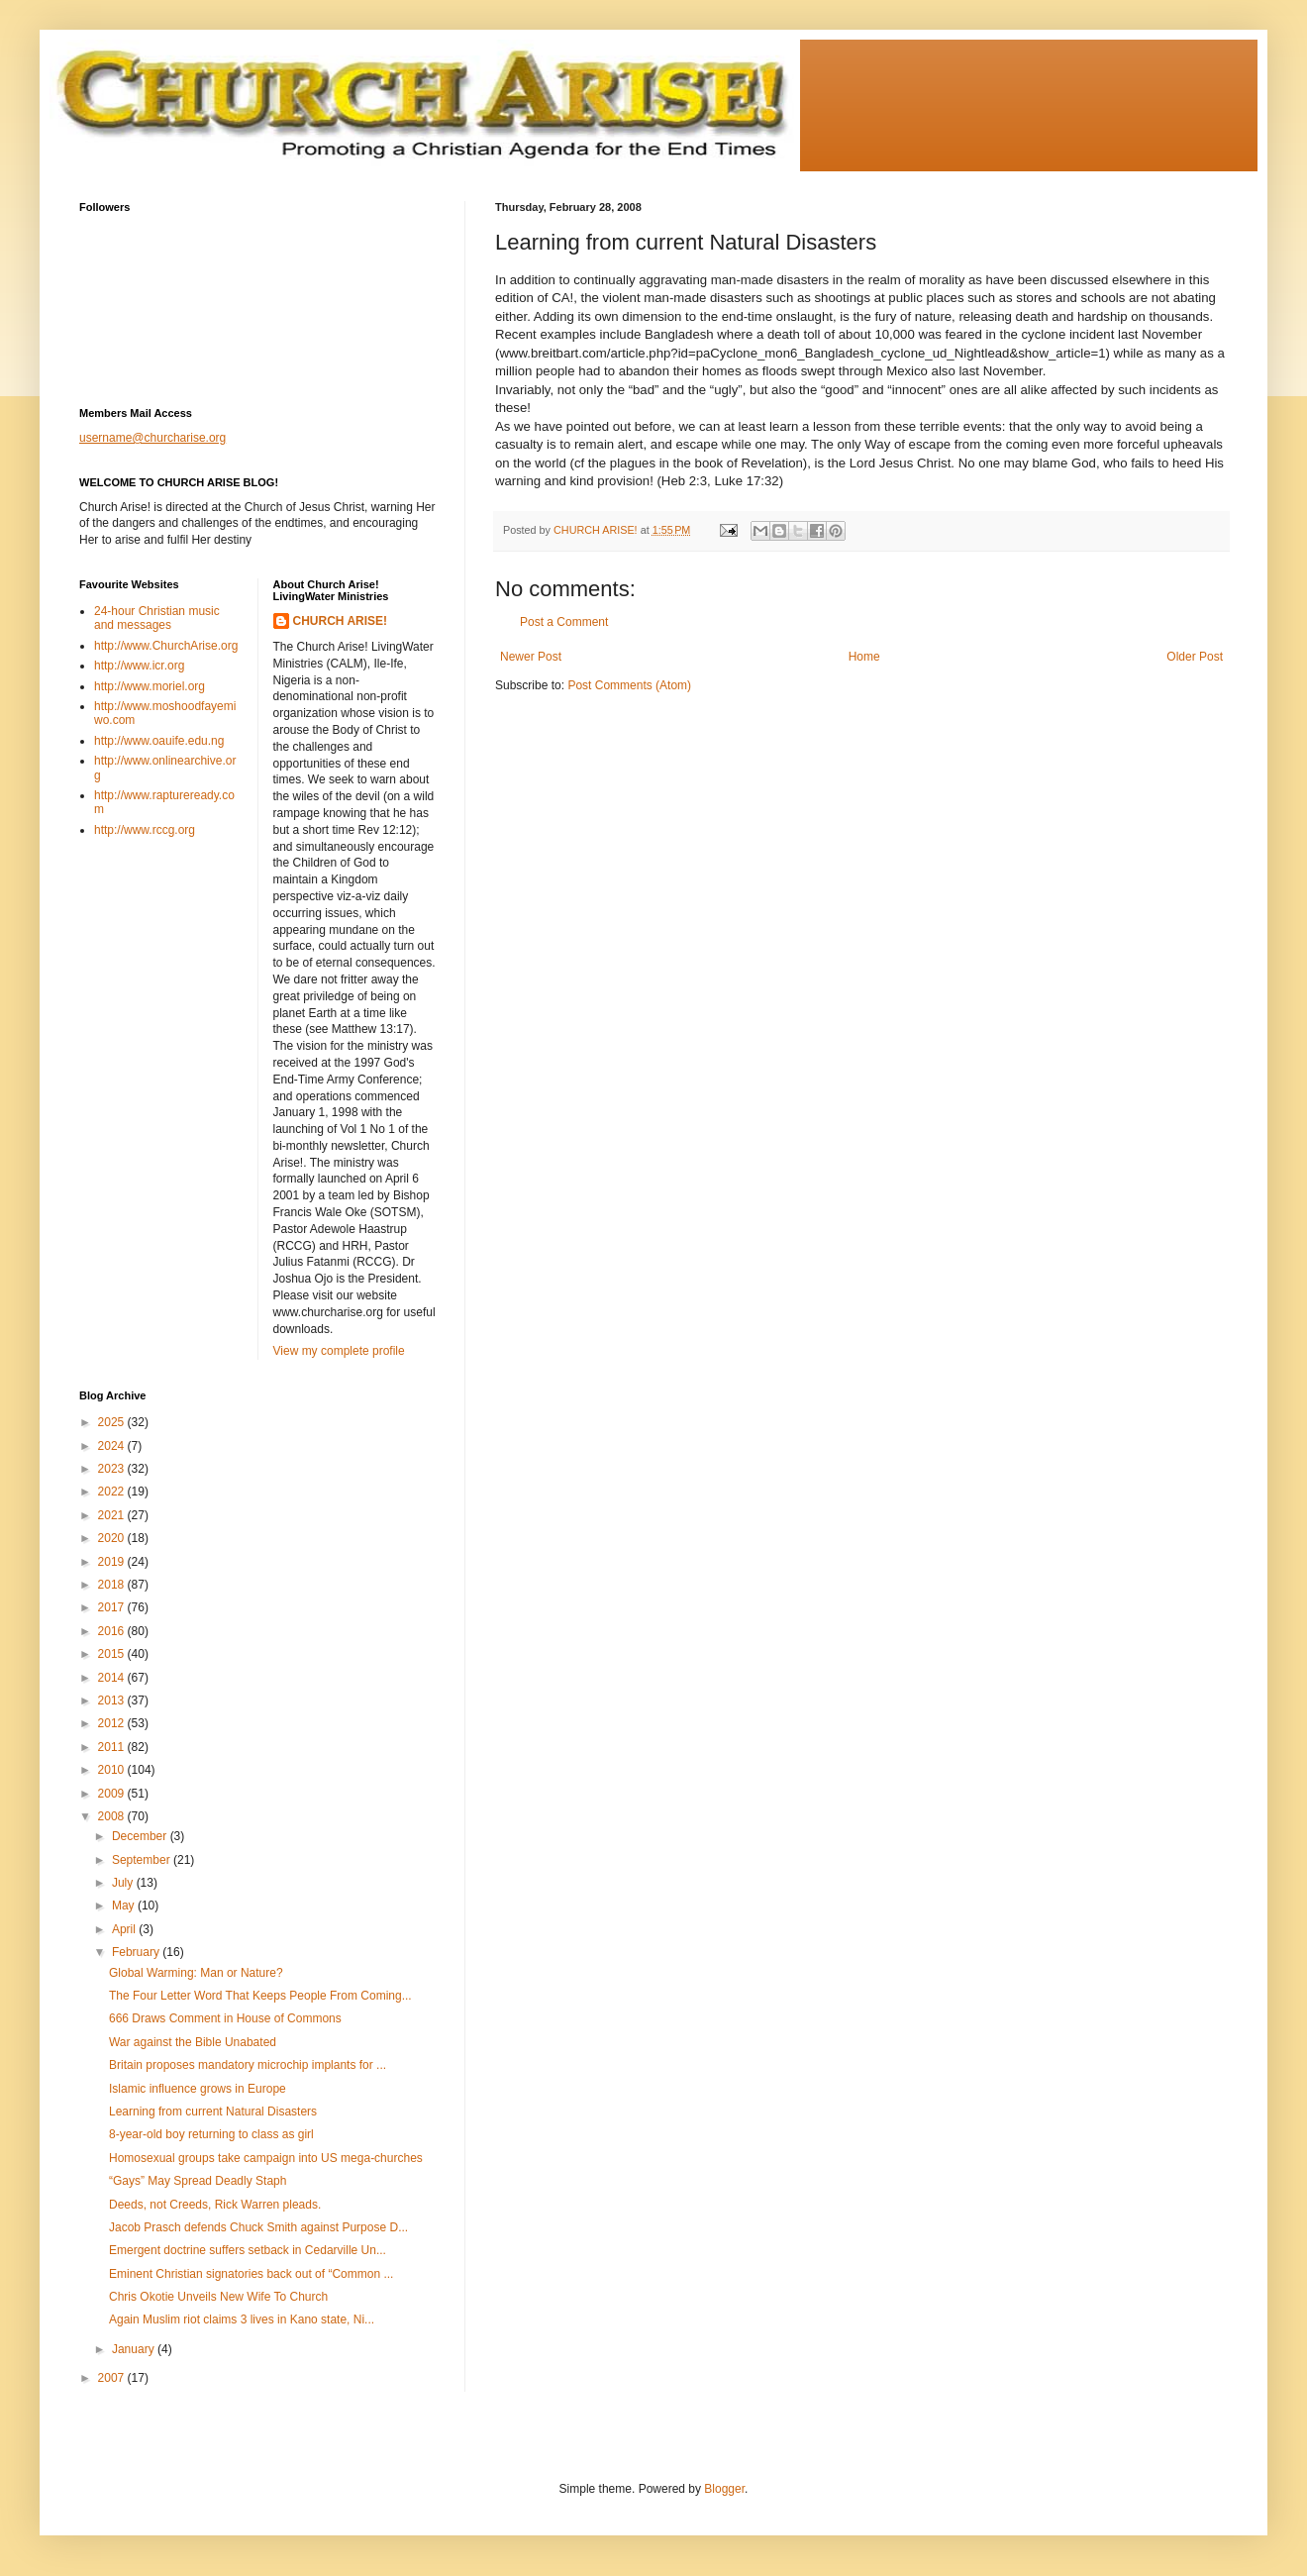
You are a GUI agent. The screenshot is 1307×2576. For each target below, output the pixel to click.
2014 (113, 1678)
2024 (113, 1446)
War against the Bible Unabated (192, 2042)
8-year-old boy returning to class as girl (211, 2134)
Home (864, 657)
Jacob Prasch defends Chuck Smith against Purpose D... (258, 2227)
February (137, 1952)
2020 (113, 1538)
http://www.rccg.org (144, 830)
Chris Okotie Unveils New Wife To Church (218, 2297)
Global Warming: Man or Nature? (196, 1973)
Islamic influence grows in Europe (197, 2089)
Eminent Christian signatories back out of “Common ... (251, 2274)
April (125, 1929)
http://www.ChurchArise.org (166, 646)
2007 (113, 2378)
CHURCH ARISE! (340, 621)
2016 (113, 1631)
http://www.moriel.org (149, 686)
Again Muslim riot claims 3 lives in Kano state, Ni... (241, 2319)
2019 (113, 1562)
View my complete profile (339, 1351)
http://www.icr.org (139, 665)
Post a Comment (564, 622)
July (124, 1883)
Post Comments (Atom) (629, 685)
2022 (113, 1491)
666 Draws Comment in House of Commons (225, 2018)
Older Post (1194, 657)
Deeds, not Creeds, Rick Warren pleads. (215, 2205)
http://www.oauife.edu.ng (159, 741)
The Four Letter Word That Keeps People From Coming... (260, 1996)
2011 (113, 1747)
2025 (113, 1422)
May (125, 1905)
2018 (113, 1585)
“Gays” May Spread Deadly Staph (197, 2181)
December (141, 1836)
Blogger (724, 2489)
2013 (113, 1700)
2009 (113, 1794)
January (134, 2349)
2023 (113, 1469)
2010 (113, 1770)
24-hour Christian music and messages (157, 618)
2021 (113, 1515)
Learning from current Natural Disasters (213, 2111)
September (142, 1860)
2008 (113, 1816)
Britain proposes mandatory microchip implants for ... (247, 2065)
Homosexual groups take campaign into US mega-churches (266, 2158)
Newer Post (530, 657)
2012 (113, 1723)
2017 (113, 1607)
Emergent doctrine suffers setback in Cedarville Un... (247, 2250)
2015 (113, 1654)
